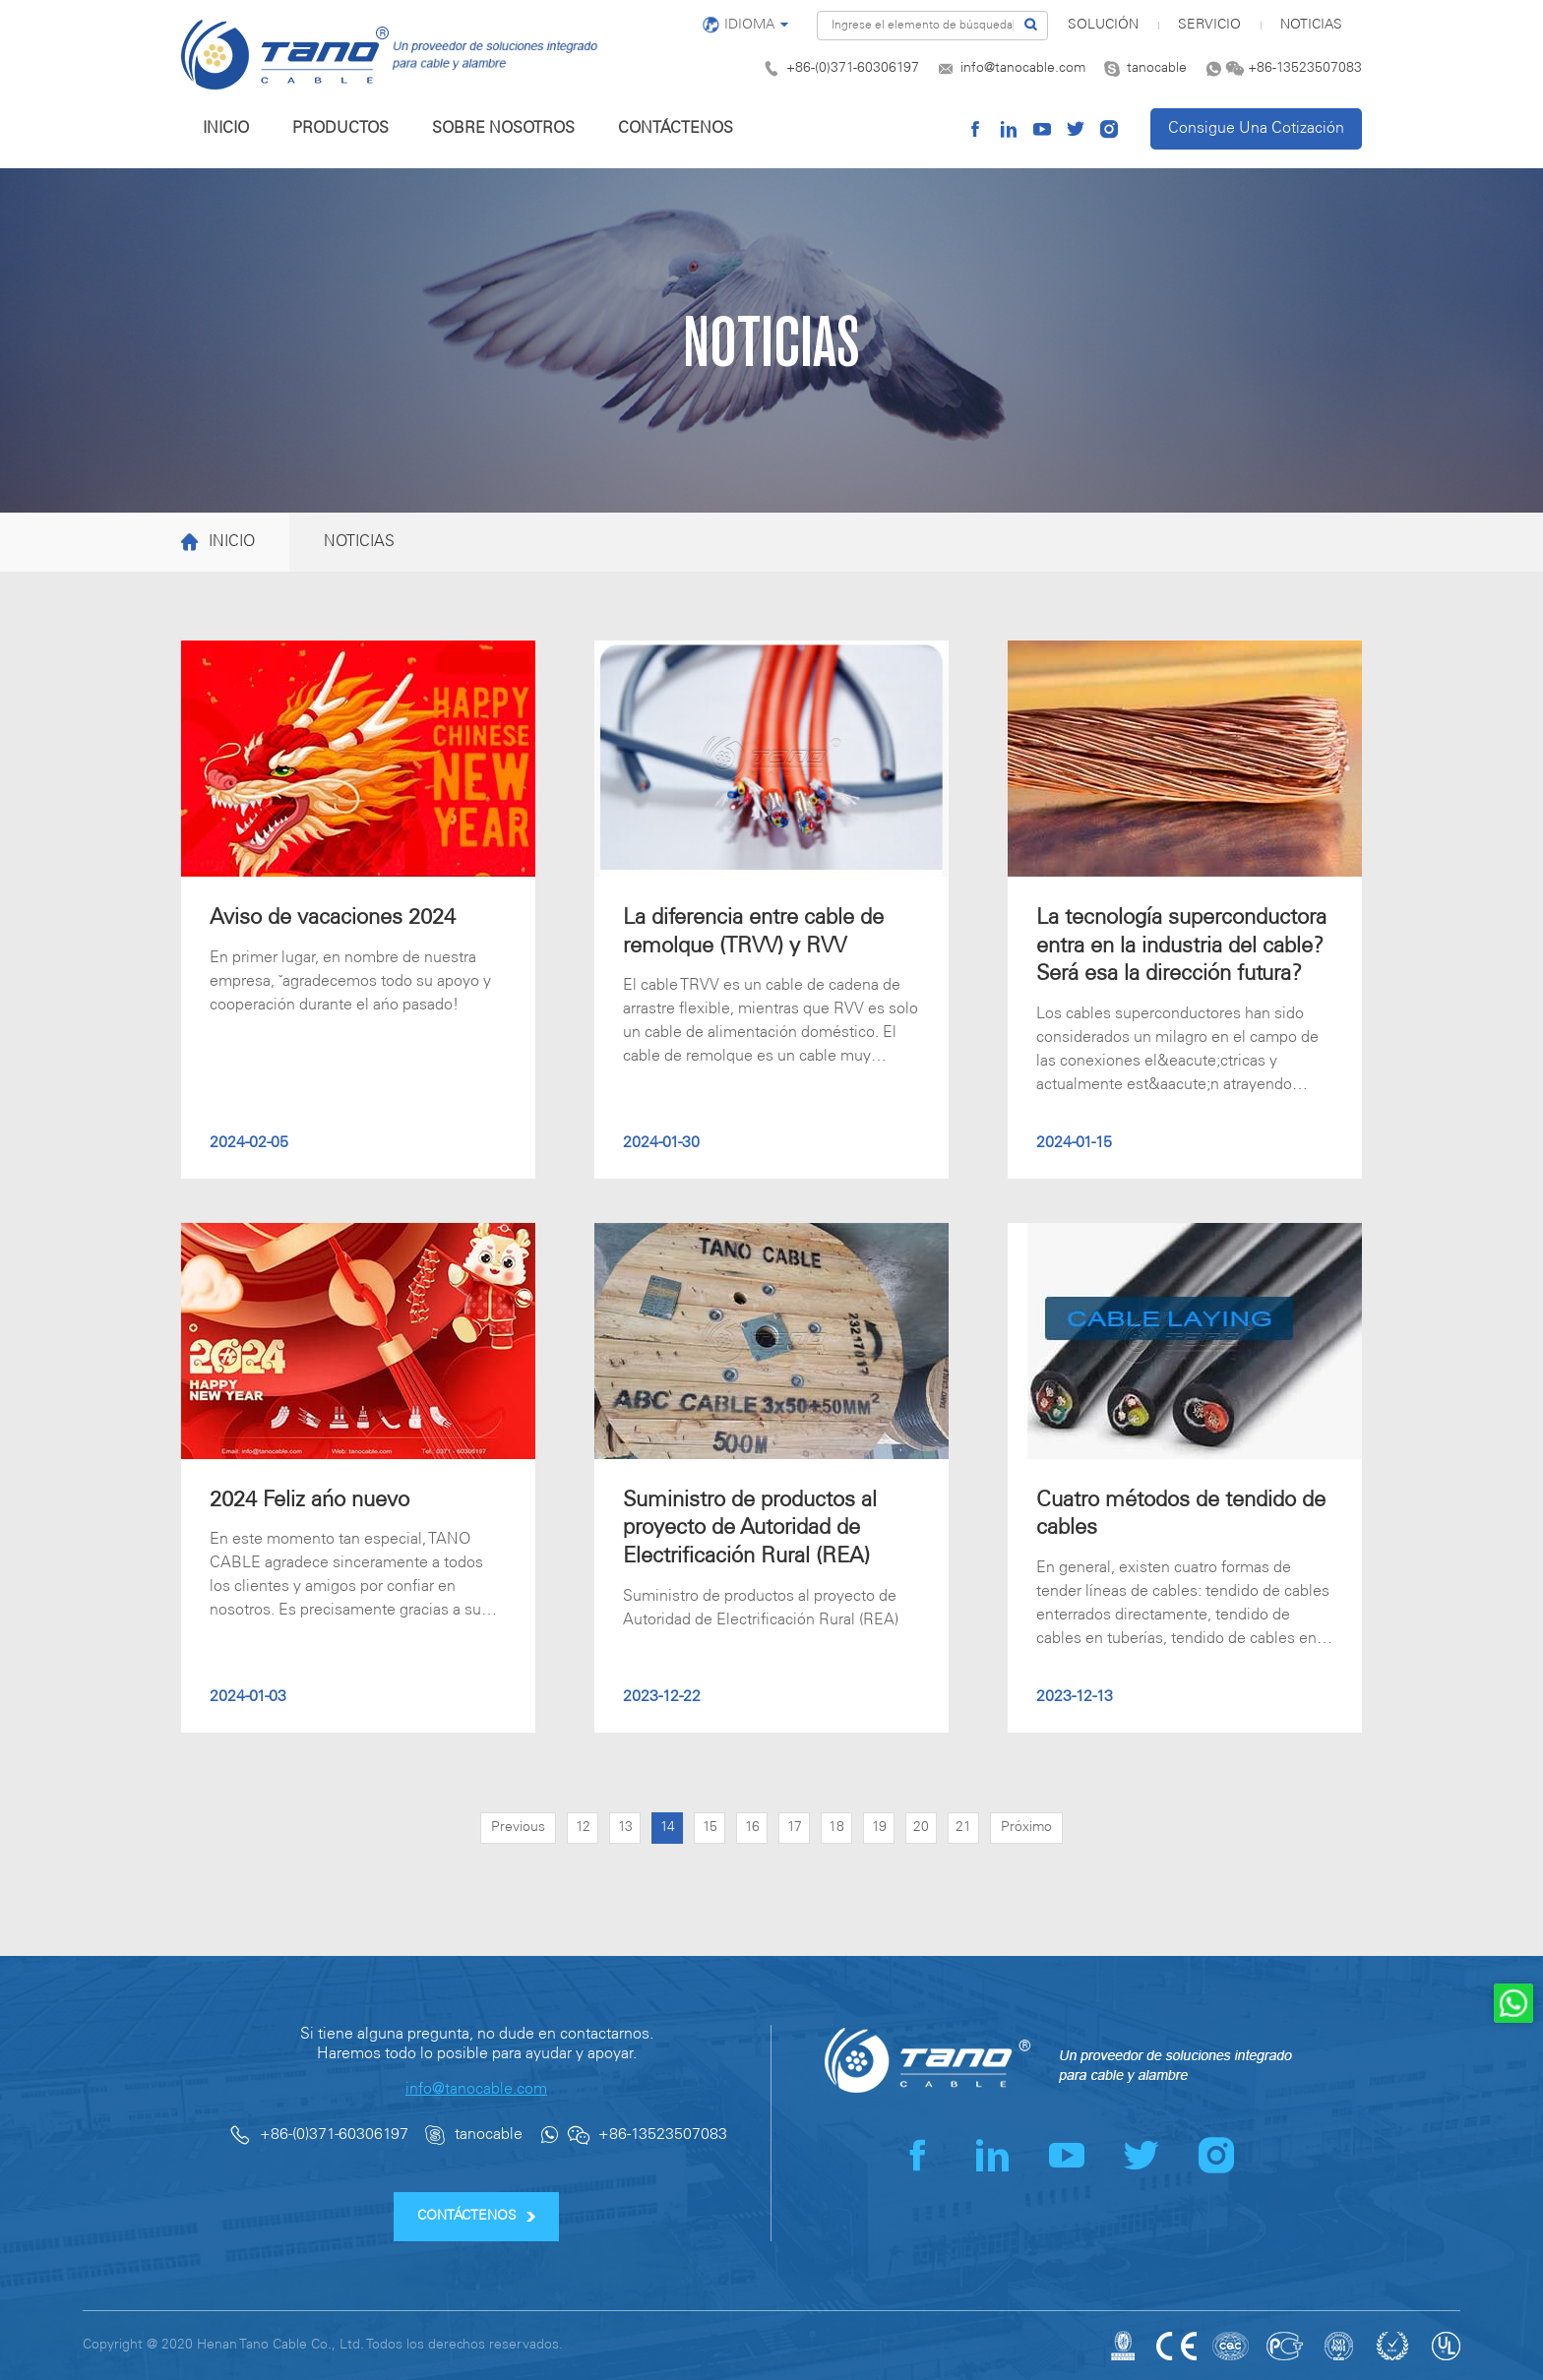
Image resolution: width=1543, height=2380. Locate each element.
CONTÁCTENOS (675, 128)
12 (583, 1827)
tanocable (1157, 68)
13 (625, 1827)
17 (794, 1827)
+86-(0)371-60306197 (852, 68)
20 (921, 1827)
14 (667, 1827)
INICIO (226, 128)
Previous (518, 1827)
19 (879, 1827)
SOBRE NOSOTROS (503, 128)
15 (710, 1827)
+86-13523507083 (1305, 68)
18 (836, 1827)
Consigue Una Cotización (1256, 128)
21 (963, 1827)
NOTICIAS (1311, 25)
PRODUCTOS (340, 128)
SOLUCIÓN (1103, 25)
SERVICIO (1209, 25)
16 (752, 1827)
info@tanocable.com (1022, 68)
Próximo (1026, 1827)
